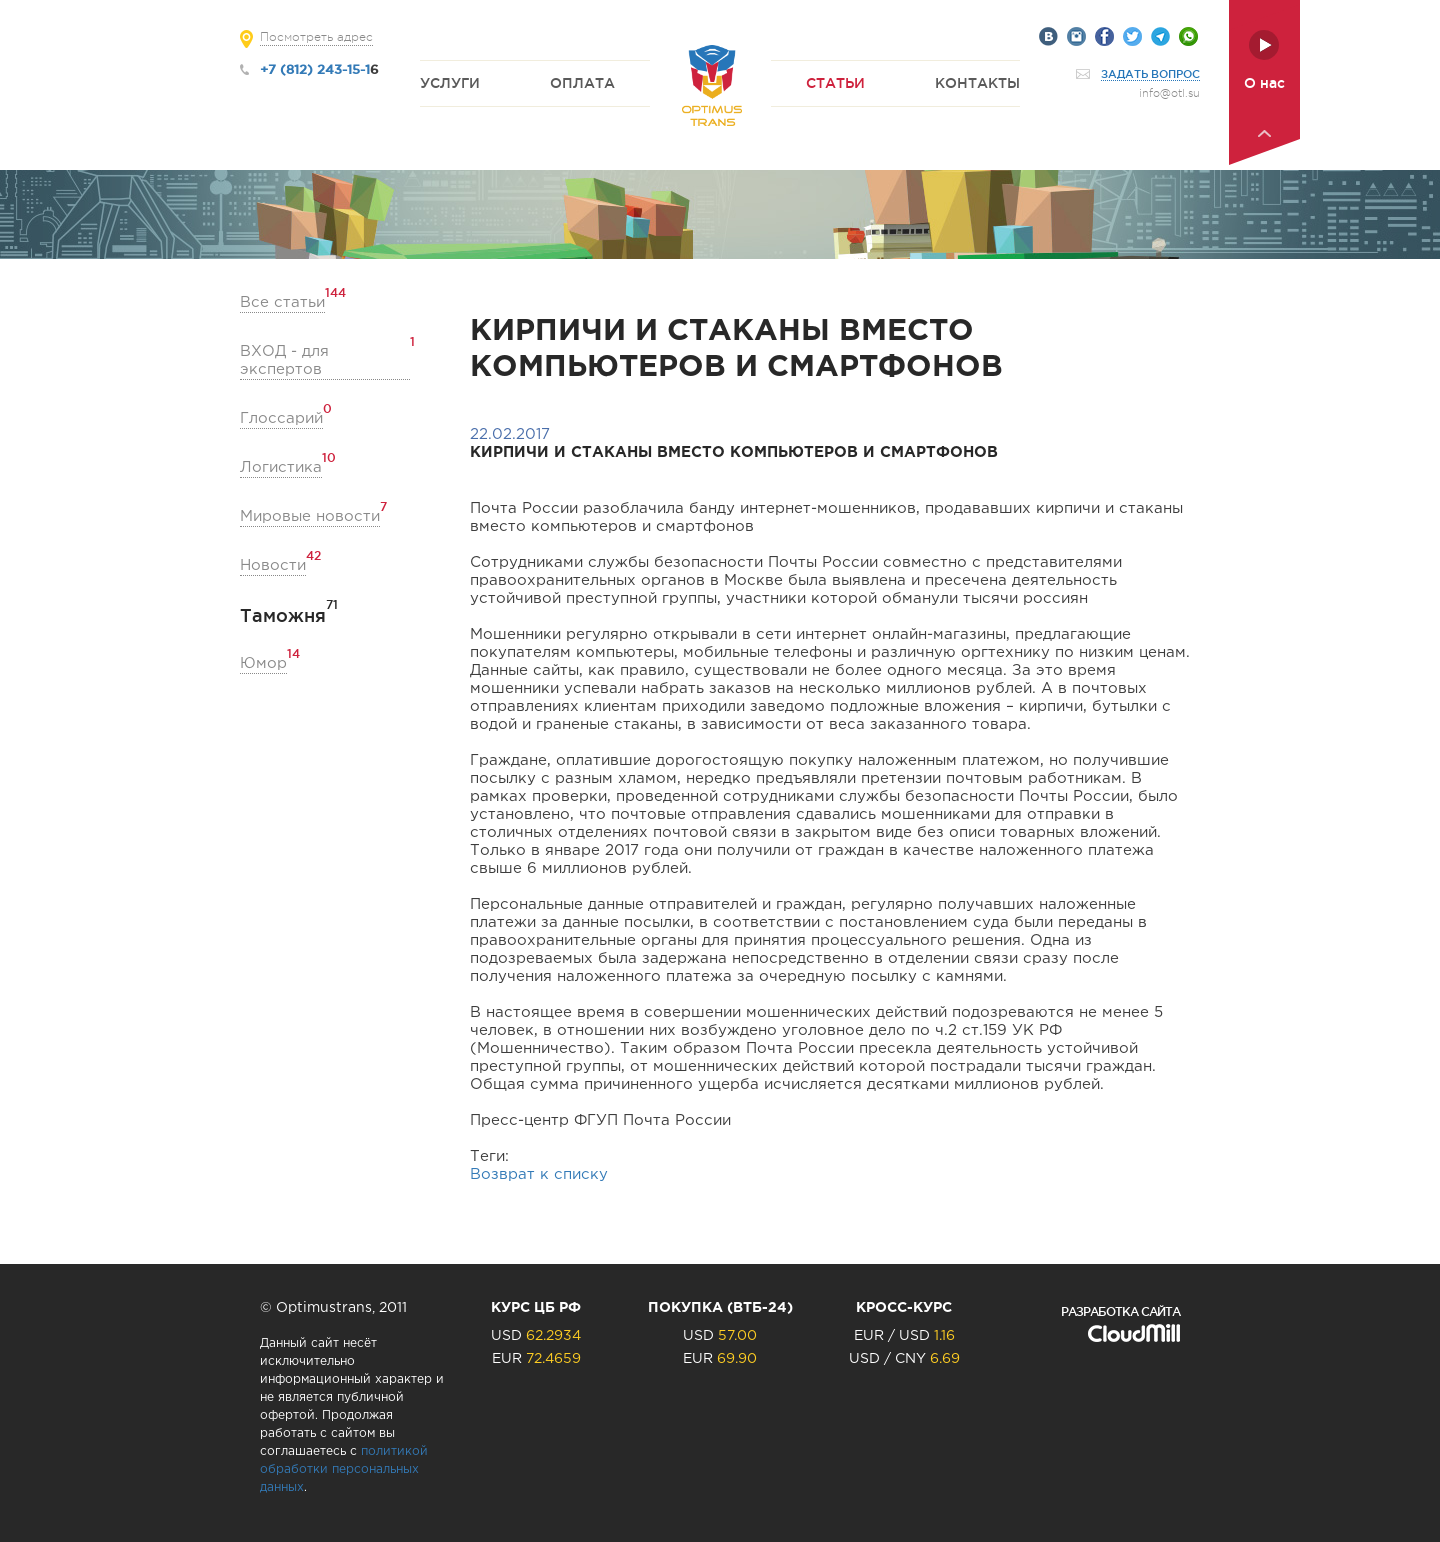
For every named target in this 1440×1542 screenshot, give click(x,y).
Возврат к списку (539, 1174)
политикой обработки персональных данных (344, 1469)
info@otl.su (1169, 93)
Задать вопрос (1150, 74)
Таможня (283, 615)
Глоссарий (281, 417)
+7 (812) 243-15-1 (315, 69)
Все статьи (282, 301)
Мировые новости (310, 515)
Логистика (281, 466)
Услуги (450, 83)
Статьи (835, 83)
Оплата (582, 83)
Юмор (263, 662)
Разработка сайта (1120, 1311)
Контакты (977, 83)
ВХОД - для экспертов (325, 359)
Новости (273, 564)
